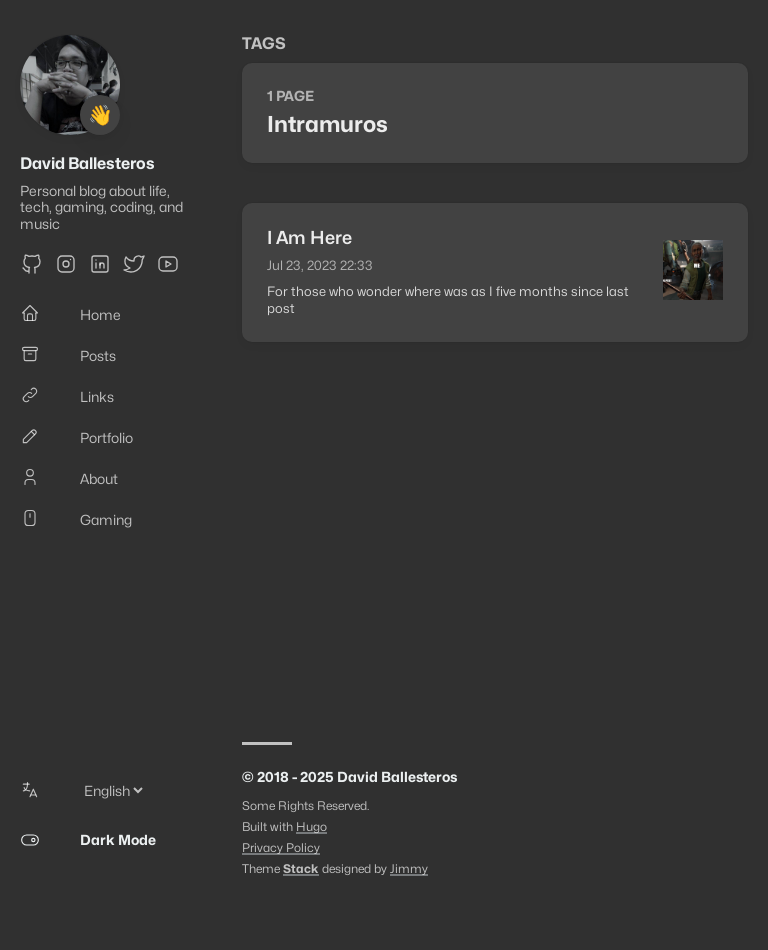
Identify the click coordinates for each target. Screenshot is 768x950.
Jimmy (409, 868)
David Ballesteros (87, 163)
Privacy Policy (281, 847)
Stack (301, 868)
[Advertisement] (495, 532)
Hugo (311, 826)
